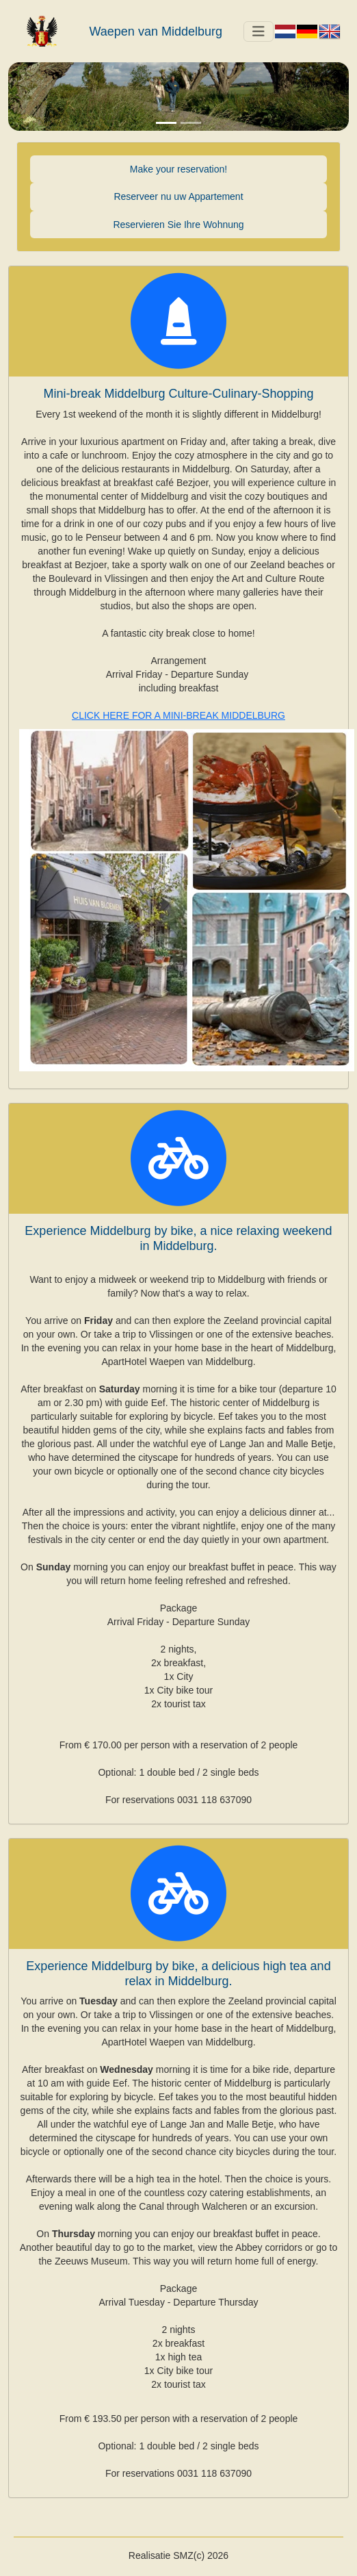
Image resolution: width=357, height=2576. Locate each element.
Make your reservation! (178, 169)
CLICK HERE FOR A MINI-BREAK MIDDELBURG (178, 715)
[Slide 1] (166, 123)
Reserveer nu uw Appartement (178, 196)
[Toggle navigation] (258, 31)
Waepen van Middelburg (156, 31)
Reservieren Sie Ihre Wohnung (178, 224)
